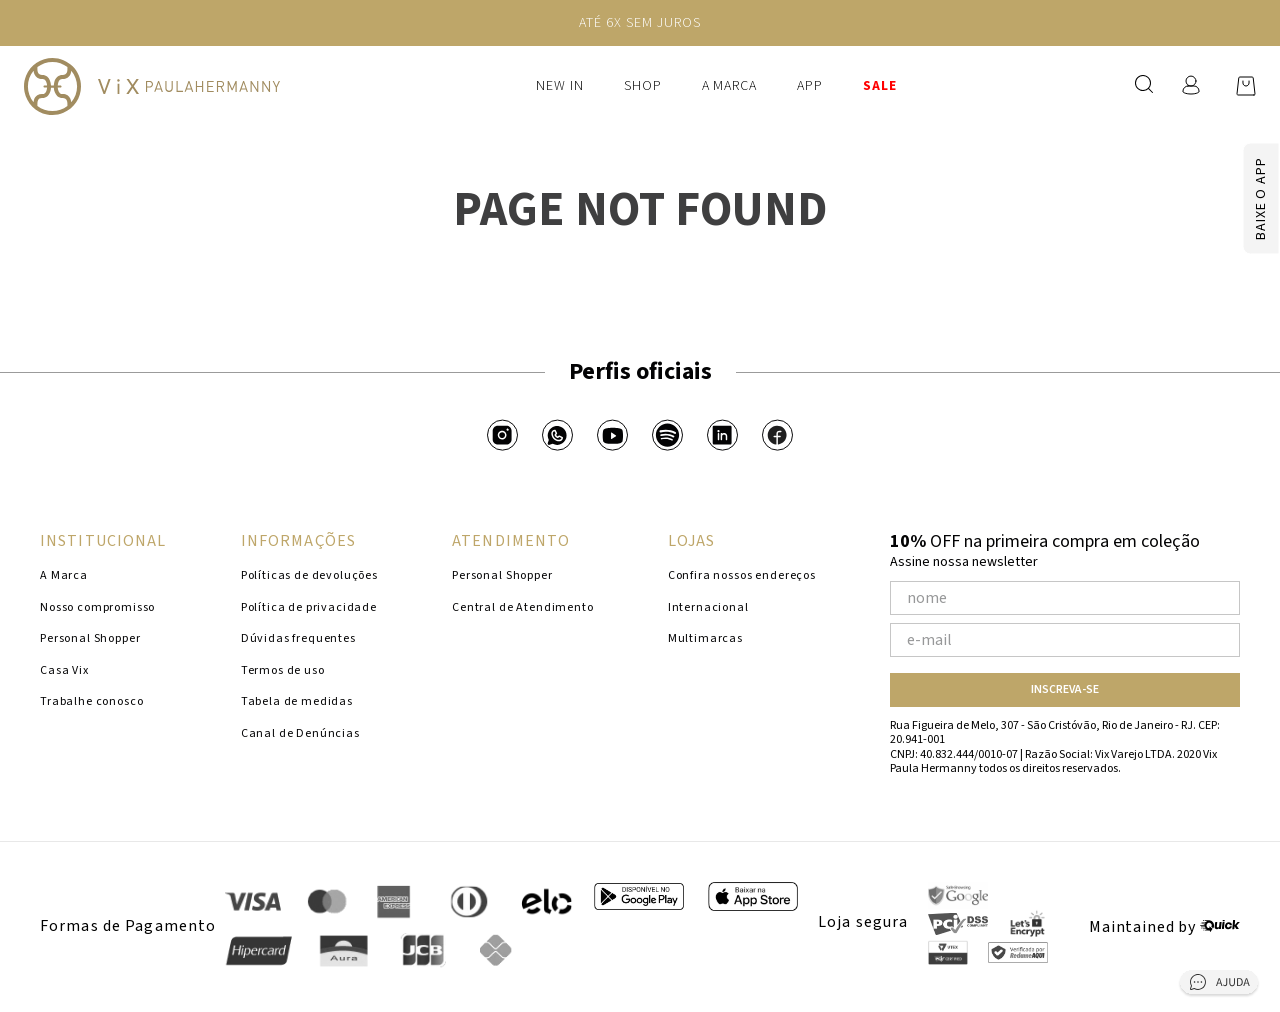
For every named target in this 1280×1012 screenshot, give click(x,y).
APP (810, 86)
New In (560, 86)
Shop (643, 86)
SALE (880, 86)
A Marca (730, 86)
